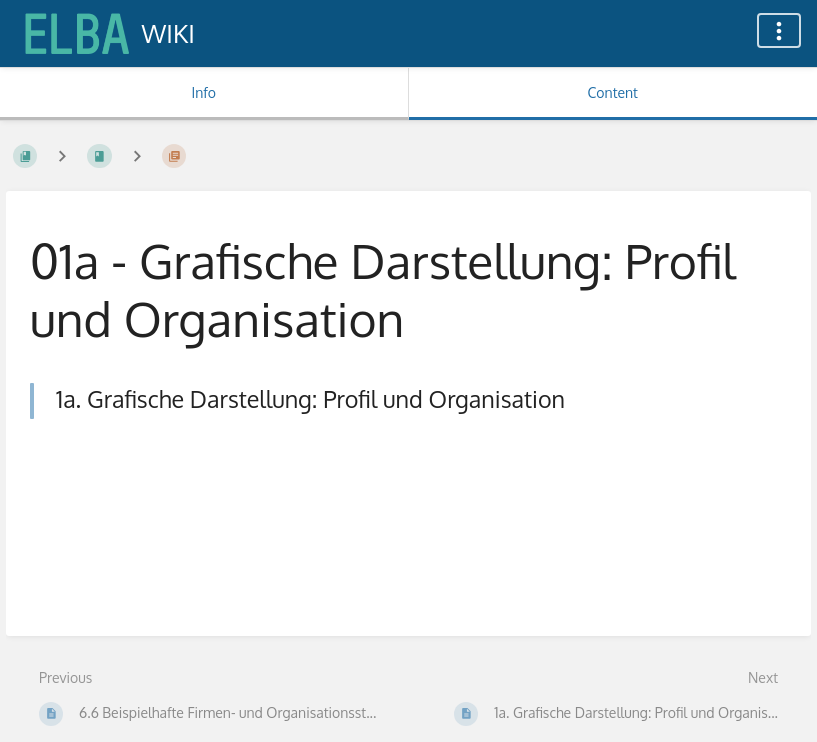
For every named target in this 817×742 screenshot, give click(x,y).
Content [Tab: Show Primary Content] (613, 92)
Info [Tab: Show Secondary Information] (203, 92)
